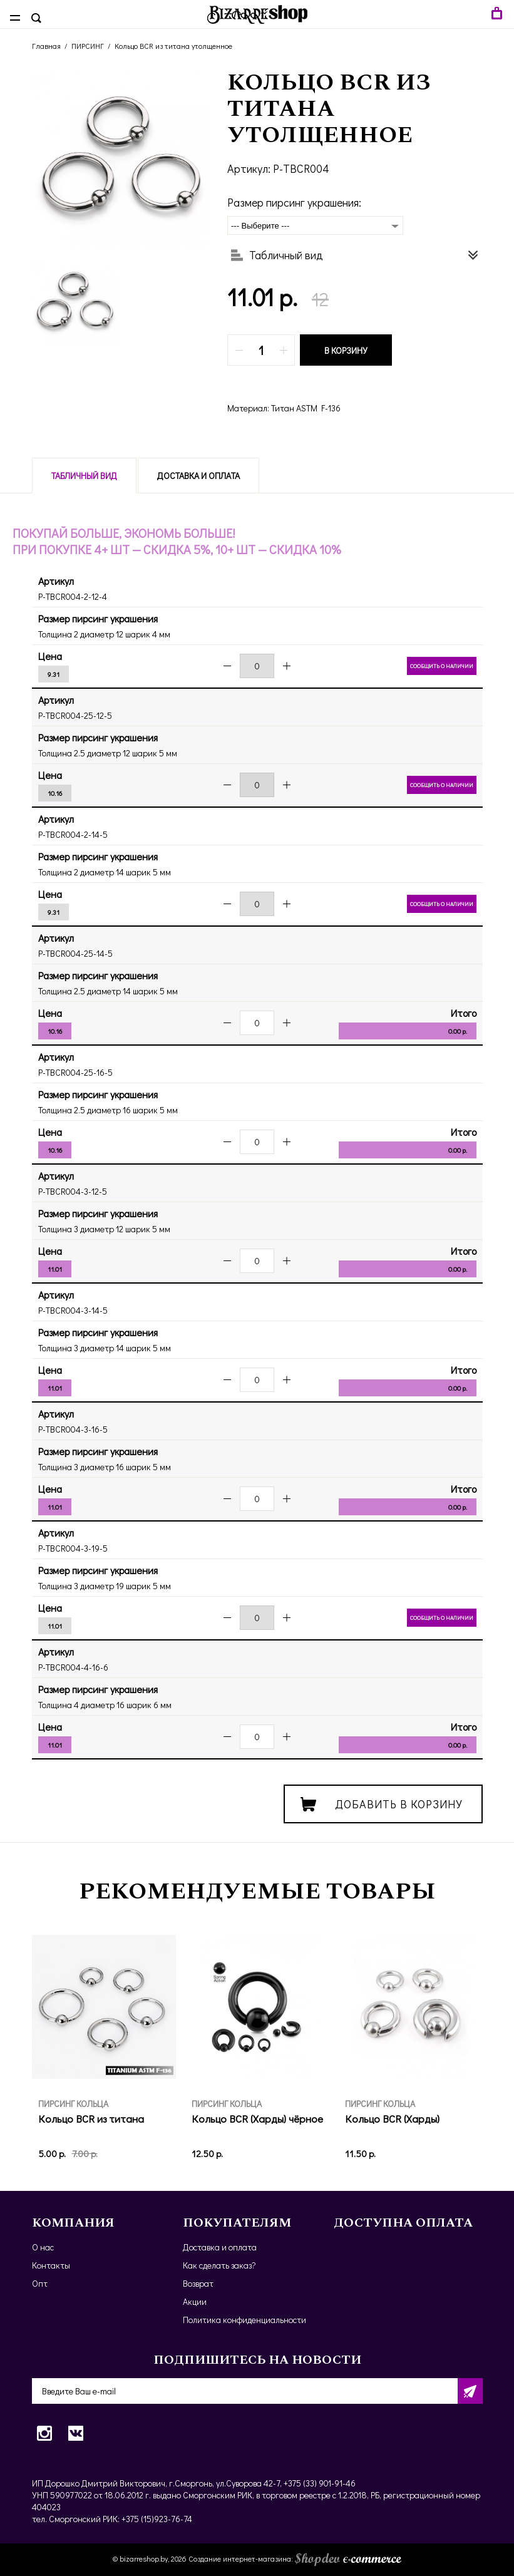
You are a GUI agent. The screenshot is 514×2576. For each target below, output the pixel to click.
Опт (40, 2283)
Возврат (198, 2283)
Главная (46, 46)
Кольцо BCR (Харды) (392, 2118)
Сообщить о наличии (441, 665)
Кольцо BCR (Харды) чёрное (257, 2118)
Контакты (51, 2265)
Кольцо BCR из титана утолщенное (173, 46)
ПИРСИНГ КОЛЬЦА (73, 2104)
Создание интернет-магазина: (294, 2558)
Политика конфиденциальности (244, 2320)
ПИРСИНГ (87, 46)
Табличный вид (84, 476)
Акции (195, 2301)
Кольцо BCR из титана (91, 2118)
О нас (43, 2247)
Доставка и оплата (198, 476)
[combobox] (315, 225)
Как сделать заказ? (219, 2265)
